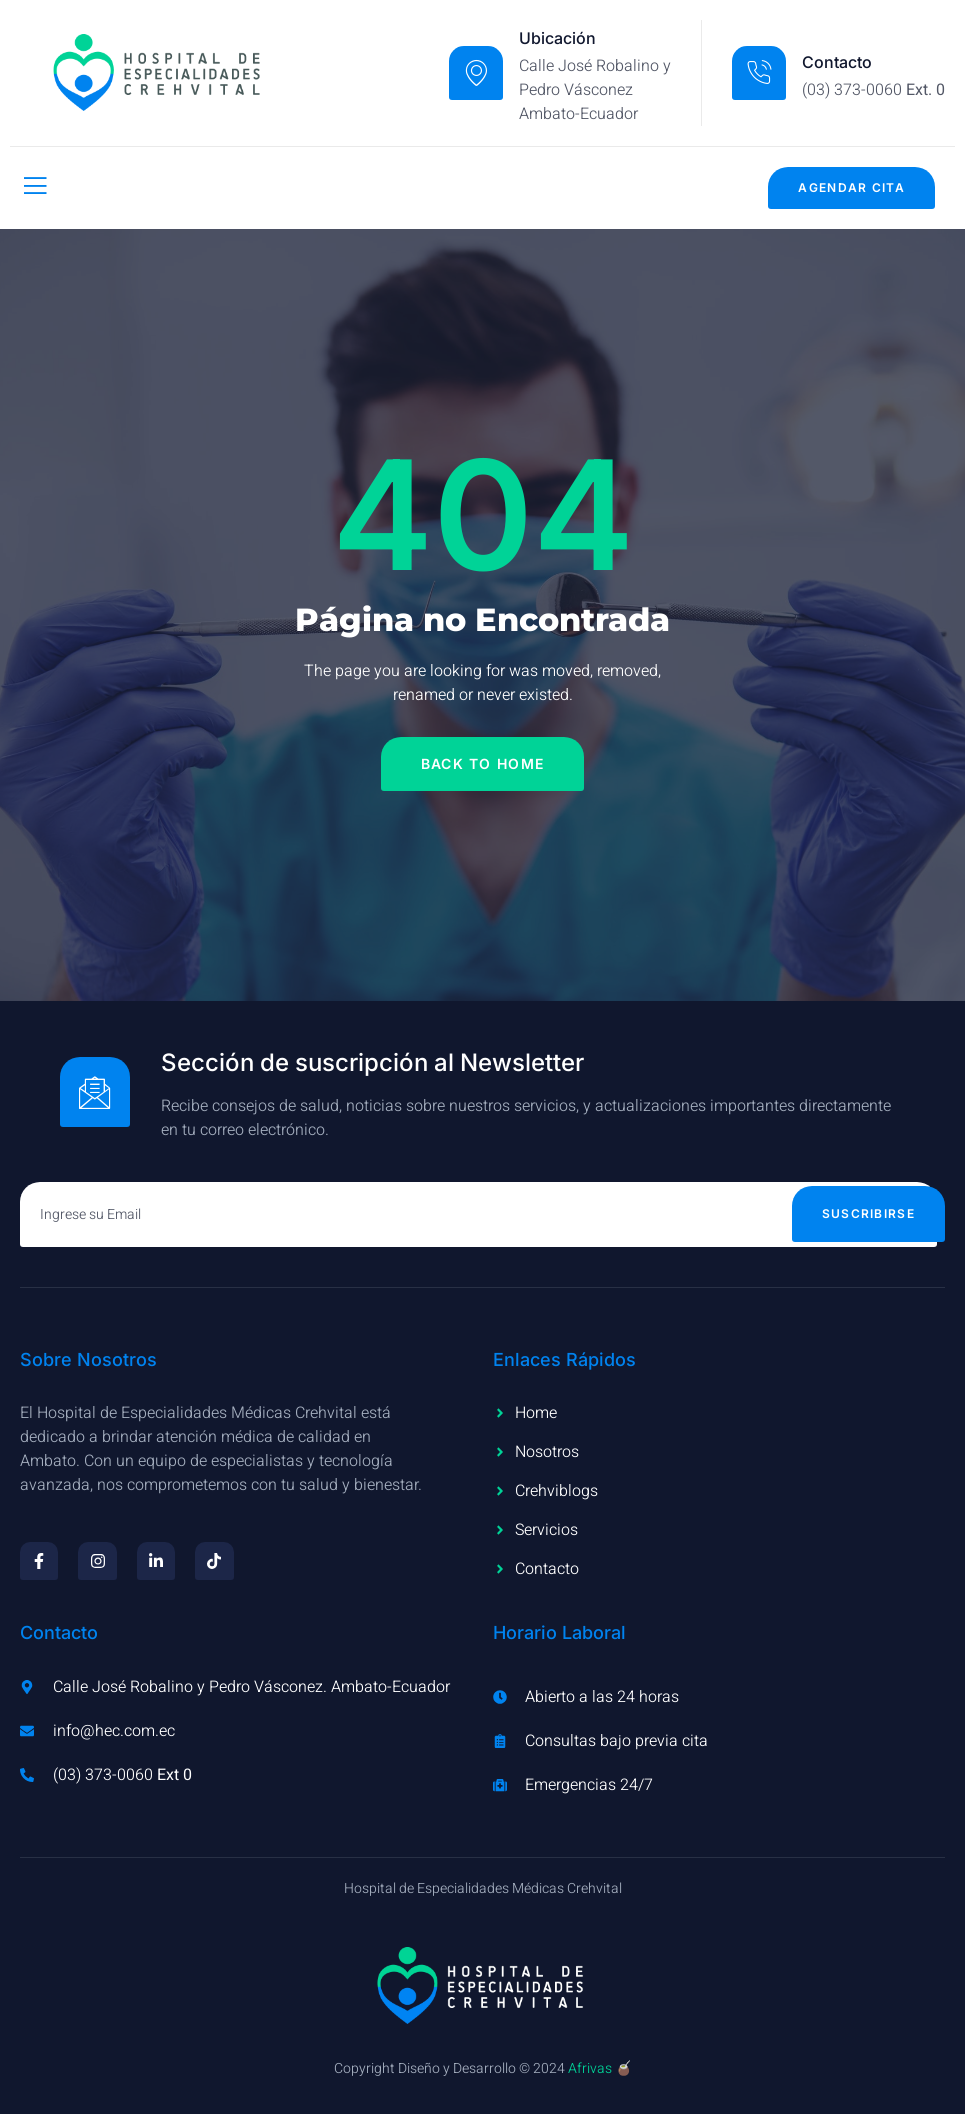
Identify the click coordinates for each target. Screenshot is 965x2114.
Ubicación (557, 38)
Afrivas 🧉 (600, 2068)
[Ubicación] (476, 73)
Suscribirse (868, 1213)
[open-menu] (35, 187)
